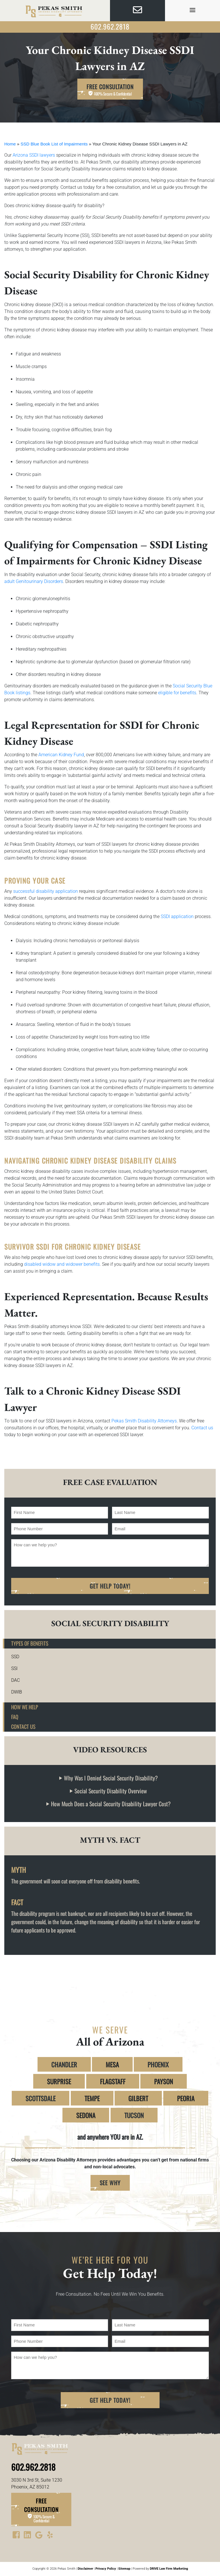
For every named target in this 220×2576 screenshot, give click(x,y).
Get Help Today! (110, 1586)
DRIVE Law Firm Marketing (169, 2569)
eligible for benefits (176, 692)
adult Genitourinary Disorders (33, 581)
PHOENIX (158, 2064)
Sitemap (124, 2569)
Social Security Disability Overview (110, 1791)
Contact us (201, 1427)
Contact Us (23, 1726)
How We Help (24, 1707)
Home (10, 143)
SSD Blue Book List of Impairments (54, 143)
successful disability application (45, 891)
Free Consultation (110, 89)
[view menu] (192, 10)
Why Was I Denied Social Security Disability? (111, 1778)
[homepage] (55, 11)
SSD (15, 1656)
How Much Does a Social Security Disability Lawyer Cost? (111, 1804)
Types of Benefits (29, 1643)
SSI (14, 1668)
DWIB (16, 1692)
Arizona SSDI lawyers (33, 155)
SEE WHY (110, 2182)
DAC (15, 1680)
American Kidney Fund (60, 754)
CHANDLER (64, 2064)
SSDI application (177, 916)
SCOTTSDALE (40, 2098)
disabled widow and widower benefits (61, 1264)
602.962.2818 (110, 26)
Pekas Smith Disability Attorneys (143, 1421)
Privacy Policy (105, 2569)
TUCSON (134, 2115)
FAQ (14, 1716)
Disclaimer (85, 2569)
